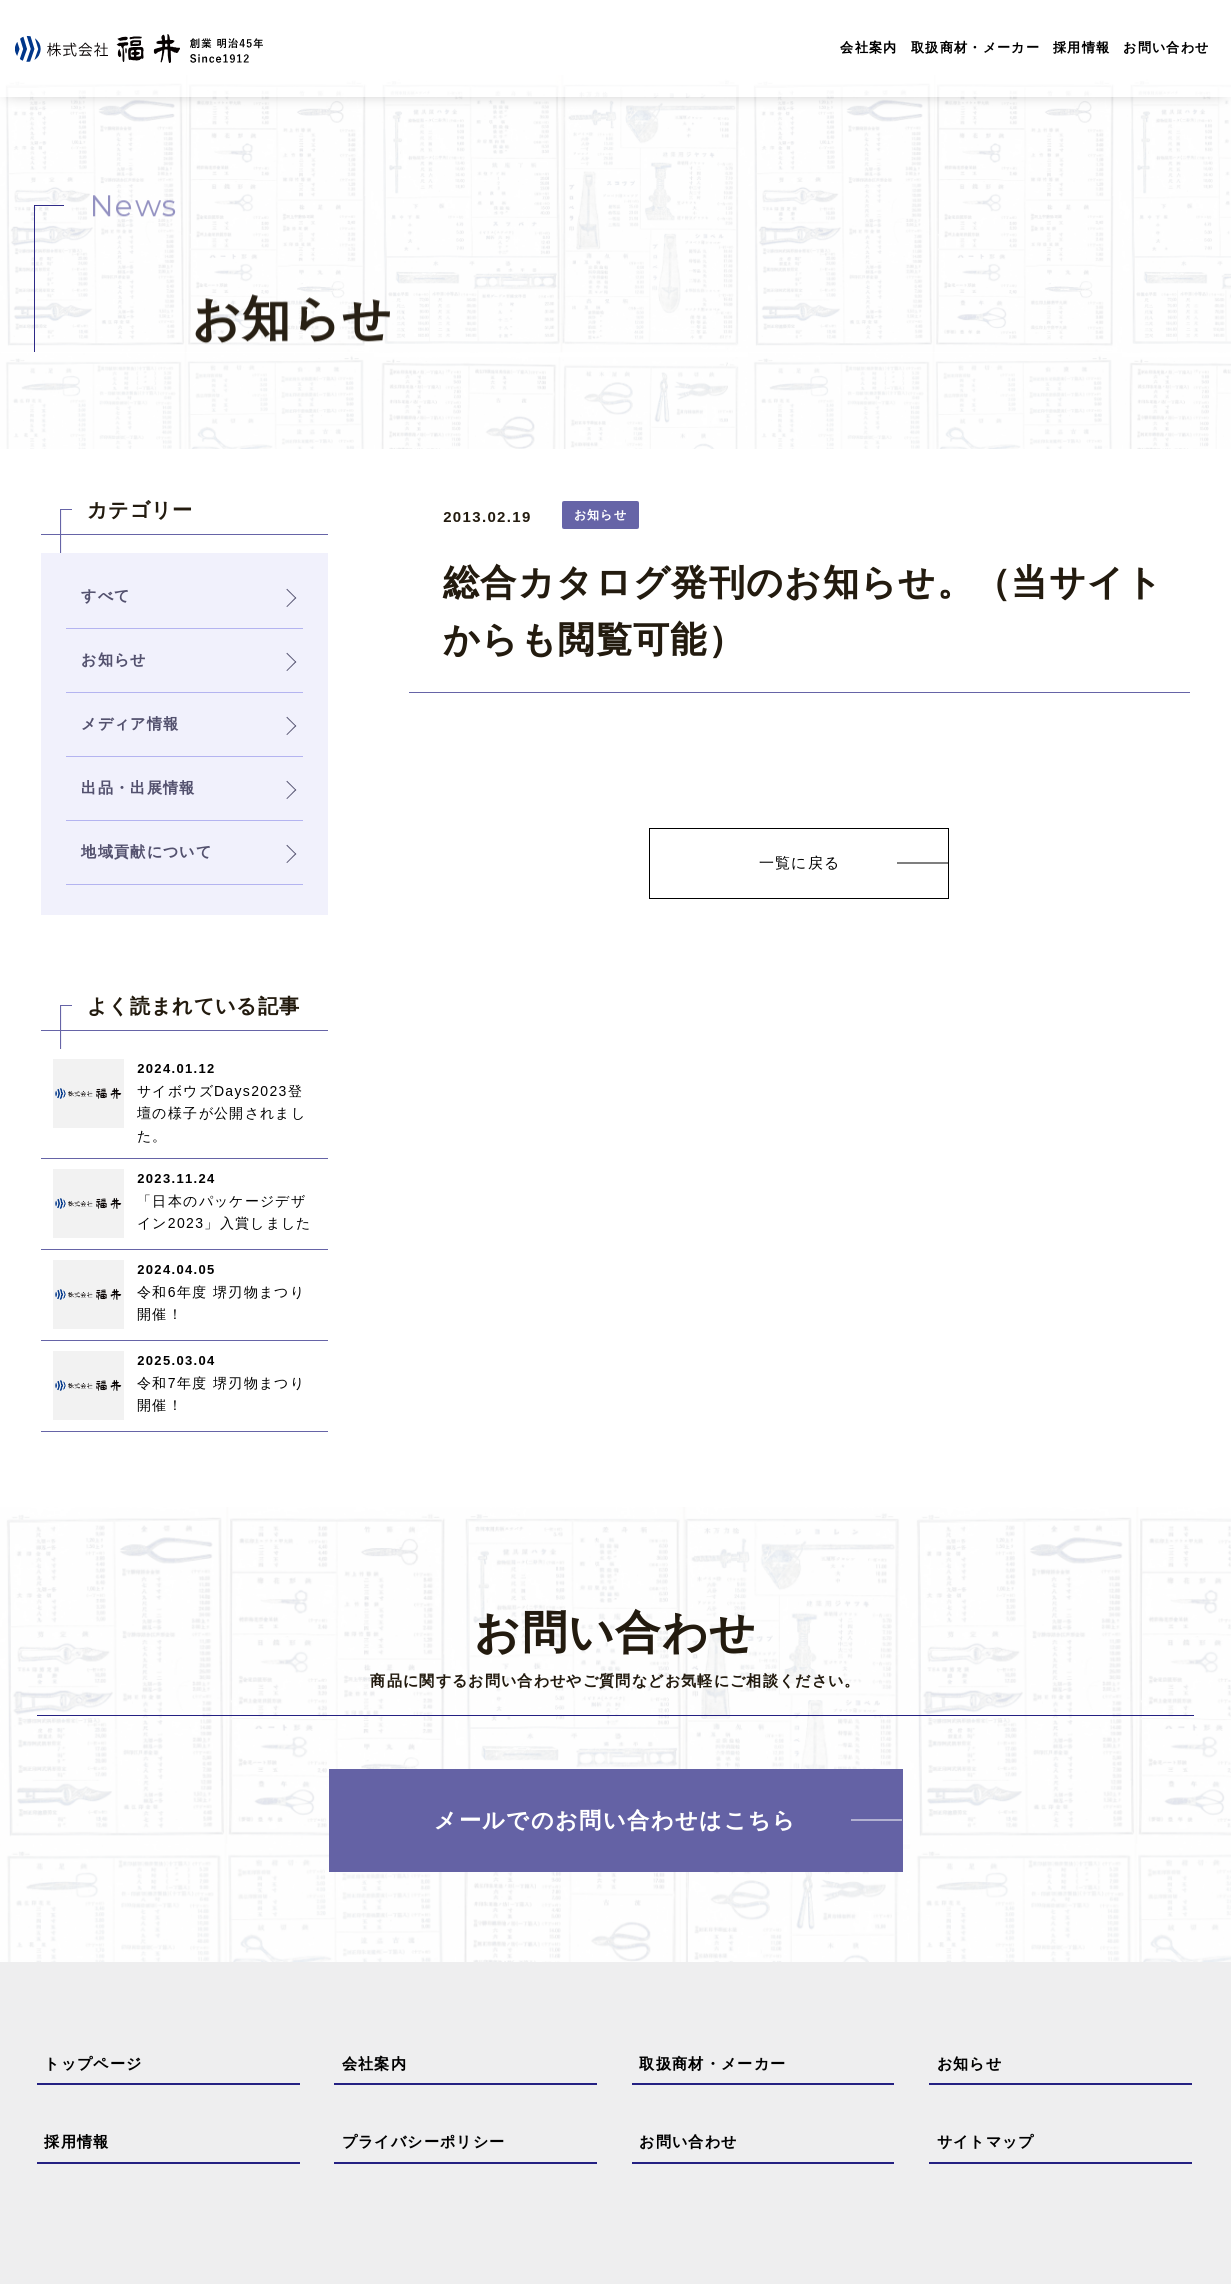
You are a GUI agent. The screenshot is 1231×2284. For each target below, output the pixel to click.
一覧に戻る (800, 862)
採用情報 (1081, 47)
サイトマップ (986, 2141)
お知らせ (969, 2063)
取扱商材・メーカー (975, 47)
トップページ (93, 2063)
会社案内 (868, 47)
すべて (105, 595)
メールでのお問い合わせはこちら (615, 1820)
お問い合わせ (1166, 47)
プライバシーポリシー (424, 2141)
